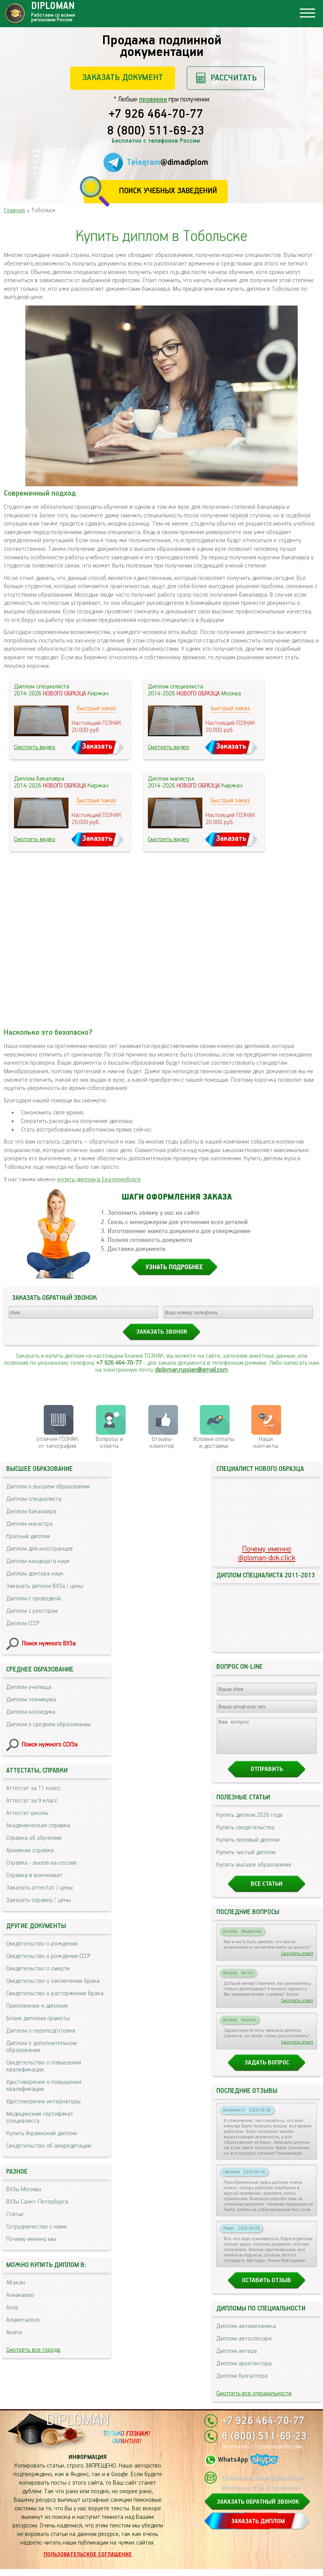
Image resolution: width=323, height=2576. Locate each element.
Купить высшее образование (253, 1872)
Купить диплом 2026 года (249, 1822)
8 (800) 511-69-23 (155, 131)
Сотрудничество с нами (36, 2226)
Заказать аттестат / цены (39, 1887)
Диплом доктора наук (34, 1573)
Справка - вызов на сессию (41, 1863)
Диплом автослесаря (244, 2345)
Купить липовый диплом (247, 1847)
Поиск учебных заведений (168, 191)
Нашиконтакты (265, 1443)
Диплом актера (236, 2358)
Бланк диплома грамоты (38, 2018)
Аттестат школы (27, 1813)
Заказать (97, 746)
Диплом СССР (22, 1623)
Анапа (14, 2332)
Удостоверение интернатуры (43, 2101)
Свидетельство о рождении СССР (48, 1956)
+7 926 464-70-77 (156, 114)
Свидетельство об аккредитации (48, 2146)
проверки (153, 99)
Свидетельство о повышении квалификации (43, 2066)
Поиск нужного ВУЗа (48, 1643)
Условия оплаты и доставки (213, 1443)
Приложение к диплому (37, 2006)
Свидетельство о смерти (38, 1968)
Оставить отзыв (266, 2287)
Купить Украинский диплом (41, 2133)
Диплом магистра (29, 1524)
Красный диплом (28, 1536)
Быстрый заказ (96, 708)
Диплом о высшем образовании (48, 1486)
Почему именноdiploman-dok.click (266, 1554)
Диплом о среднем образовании (48, 1724)
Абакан (15, 2282)
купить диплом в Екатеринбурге (99, 1179)
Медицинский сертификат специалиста (39, 2117)
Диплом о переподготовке (40, 2031)
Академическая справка (38, 1825)
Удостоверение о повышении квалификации (43, 2085)
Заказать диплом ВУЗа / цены (44, 1586)
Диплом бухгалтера (242, 2383)
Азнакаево (20, 2295)
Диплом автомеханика (246, 2333)
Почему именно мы (31, 2239)
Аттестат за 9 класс (32, 1800)
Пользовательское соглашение (88, 2562)
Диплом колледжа (30, 1712)
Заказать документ (122, 77)
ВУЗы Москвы (23, 2189)
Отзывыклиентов (161, 1443)
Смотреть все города (33, 2350)
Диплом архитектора (244, 2370)
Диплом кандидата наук (38, 1561)
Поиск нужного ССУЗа (49, 1744)
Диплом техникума (31, 1699)
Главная (14, 210)
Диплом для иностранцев (39, 1549)
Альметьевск (23, 2320)
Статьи (14, 2214)
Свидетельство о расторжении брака (55, 1993)
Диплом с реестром (32, 1611)
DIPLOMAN (77, 2427)
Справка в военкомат (34, 1875)
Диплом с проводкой (33, 1598)
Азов (12, 2307)
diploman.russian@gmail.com (191, 1370)
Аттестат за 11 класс (33, 1788)
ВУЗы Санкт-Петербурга (37, 2202)
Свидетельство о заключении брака (53, 1981)
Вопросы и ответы (109, 1443)
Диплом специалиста (33, 1499)
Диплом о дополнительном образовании (41, 2047)
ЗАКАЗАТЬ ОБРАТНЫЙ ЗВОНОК (258, 2509)
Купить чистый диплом (246, 1859)
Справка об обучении (33, 1838)
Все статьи (267, 1891)
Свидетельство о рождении (42, 1943)
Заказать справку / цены (38, 1900)
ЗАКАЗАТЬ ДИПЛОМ (258, 2528)
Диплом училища (28, 1687)
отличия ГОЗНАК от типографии (57, 1443)
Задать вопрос (266, 2069)
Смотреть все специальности (253, 2400)
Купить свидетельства (245, 1834)
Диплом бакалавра (31, 1511)
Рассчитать (234, 78)
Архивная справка (30, 1850)
